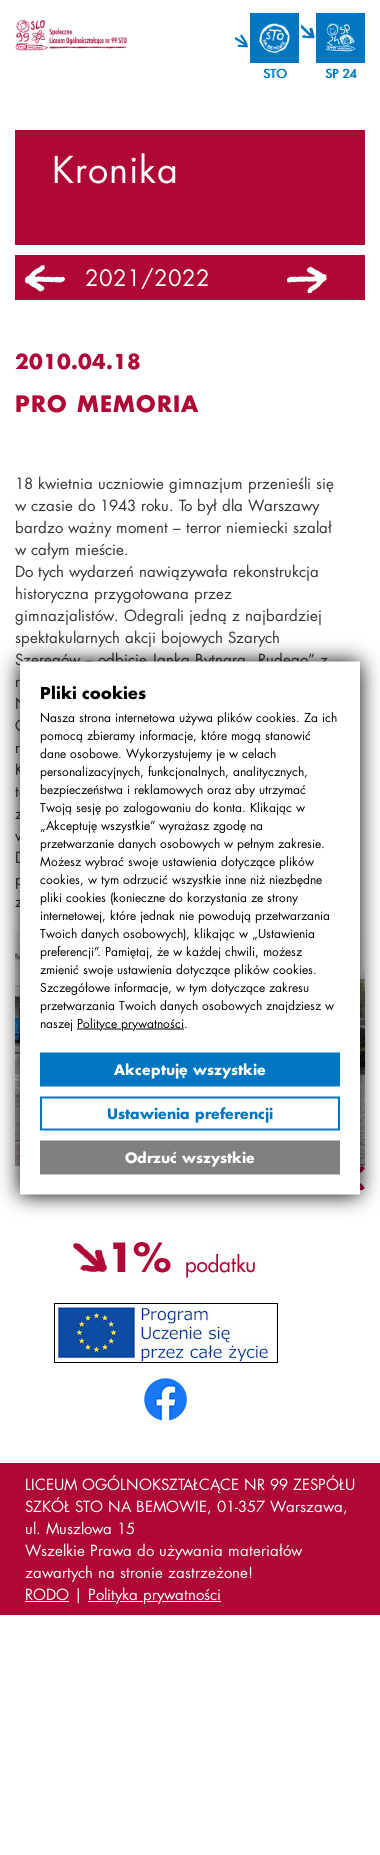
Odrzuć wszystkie (190, 1156)
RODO (47, 1594)
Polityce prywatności (130, 1022)
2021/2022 (147, 278)
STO (274, 73)
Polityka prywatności (154, 1594)
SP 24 (340, 73)
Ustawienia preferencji (190, 1112)
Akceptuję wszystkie (190, 1068)
